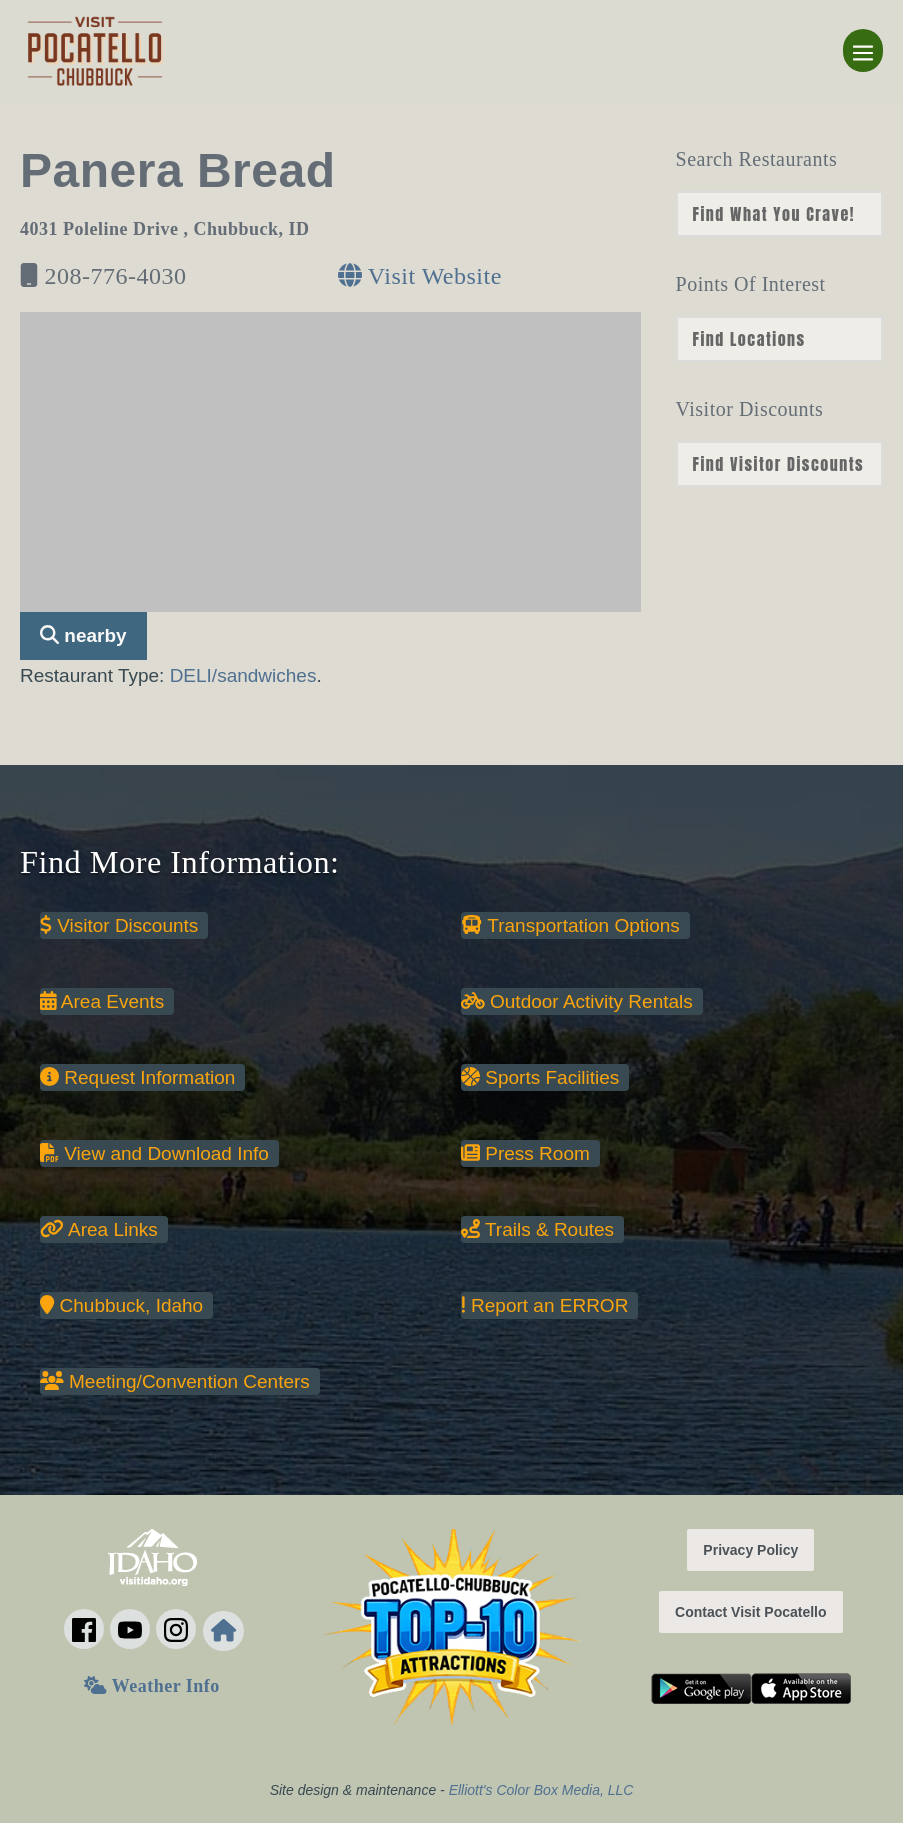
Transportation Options (570, 925)
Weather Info (151, 1686)
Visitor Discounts (119, 925)
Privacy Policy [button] (750, 1550)
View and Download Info (154, 1153)
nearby (83, 635)
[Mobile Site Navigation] (863, 50)
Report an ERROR (544, 1305)
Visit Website (420, 276)
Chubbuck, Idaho (121, 1305)
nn (779, 214)
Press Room (525, 1153)
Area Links (99, 1229)
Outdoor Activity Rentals (577, 1001)
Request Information (137, 1077)
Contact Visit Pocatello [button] (750, 1612)
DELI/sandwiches (243, 675)
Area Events (102, 1001)
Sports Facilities (540, 1077)
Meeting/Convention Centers (175, 1381)
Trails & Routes (537, 1229)
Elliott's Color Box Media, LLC (541, 1790)
